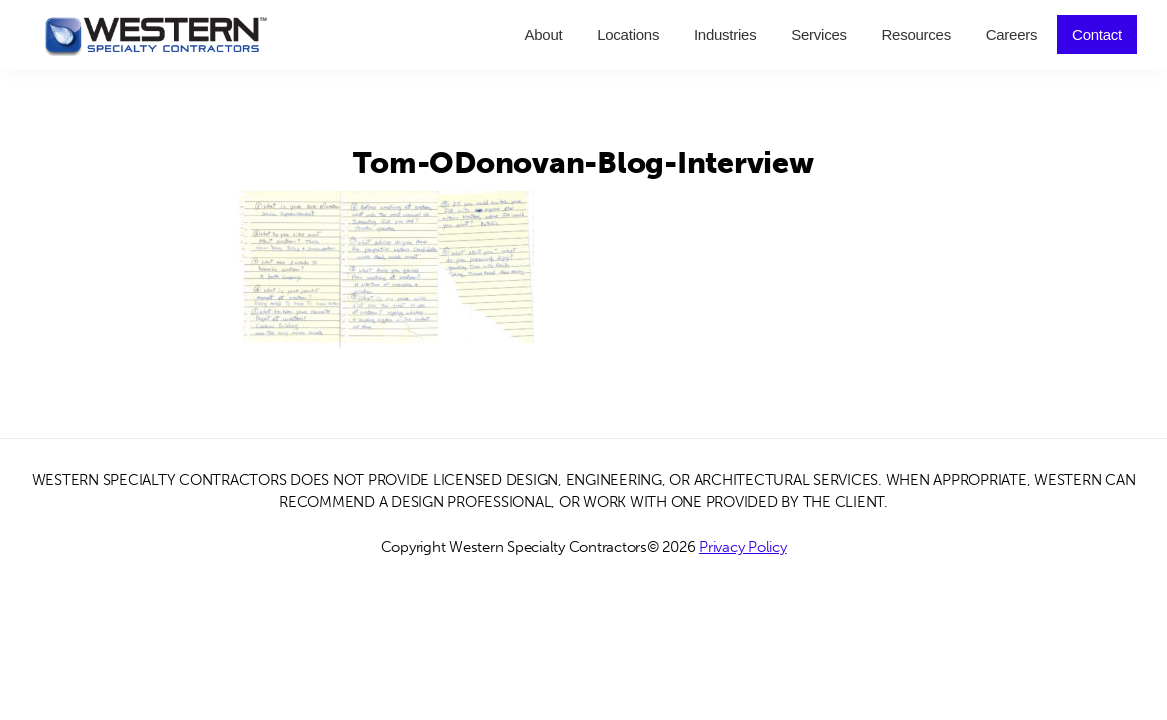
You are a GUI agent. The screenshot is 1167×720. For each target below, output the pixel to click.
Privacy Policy (743, 547)
